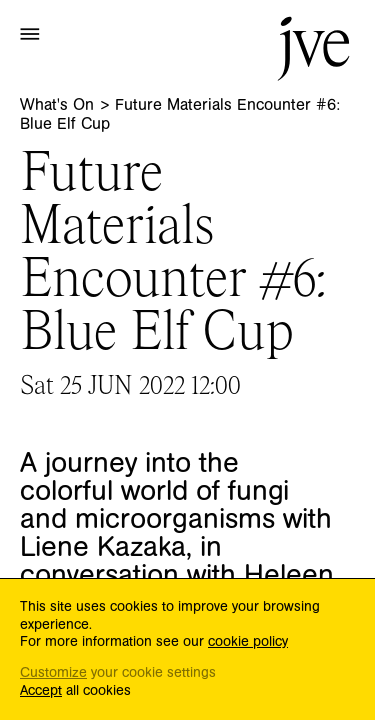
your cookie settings (118, 673)
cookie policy (248, 642)
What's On (59, 105)
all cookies (75, 691)
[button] (30, 33)
